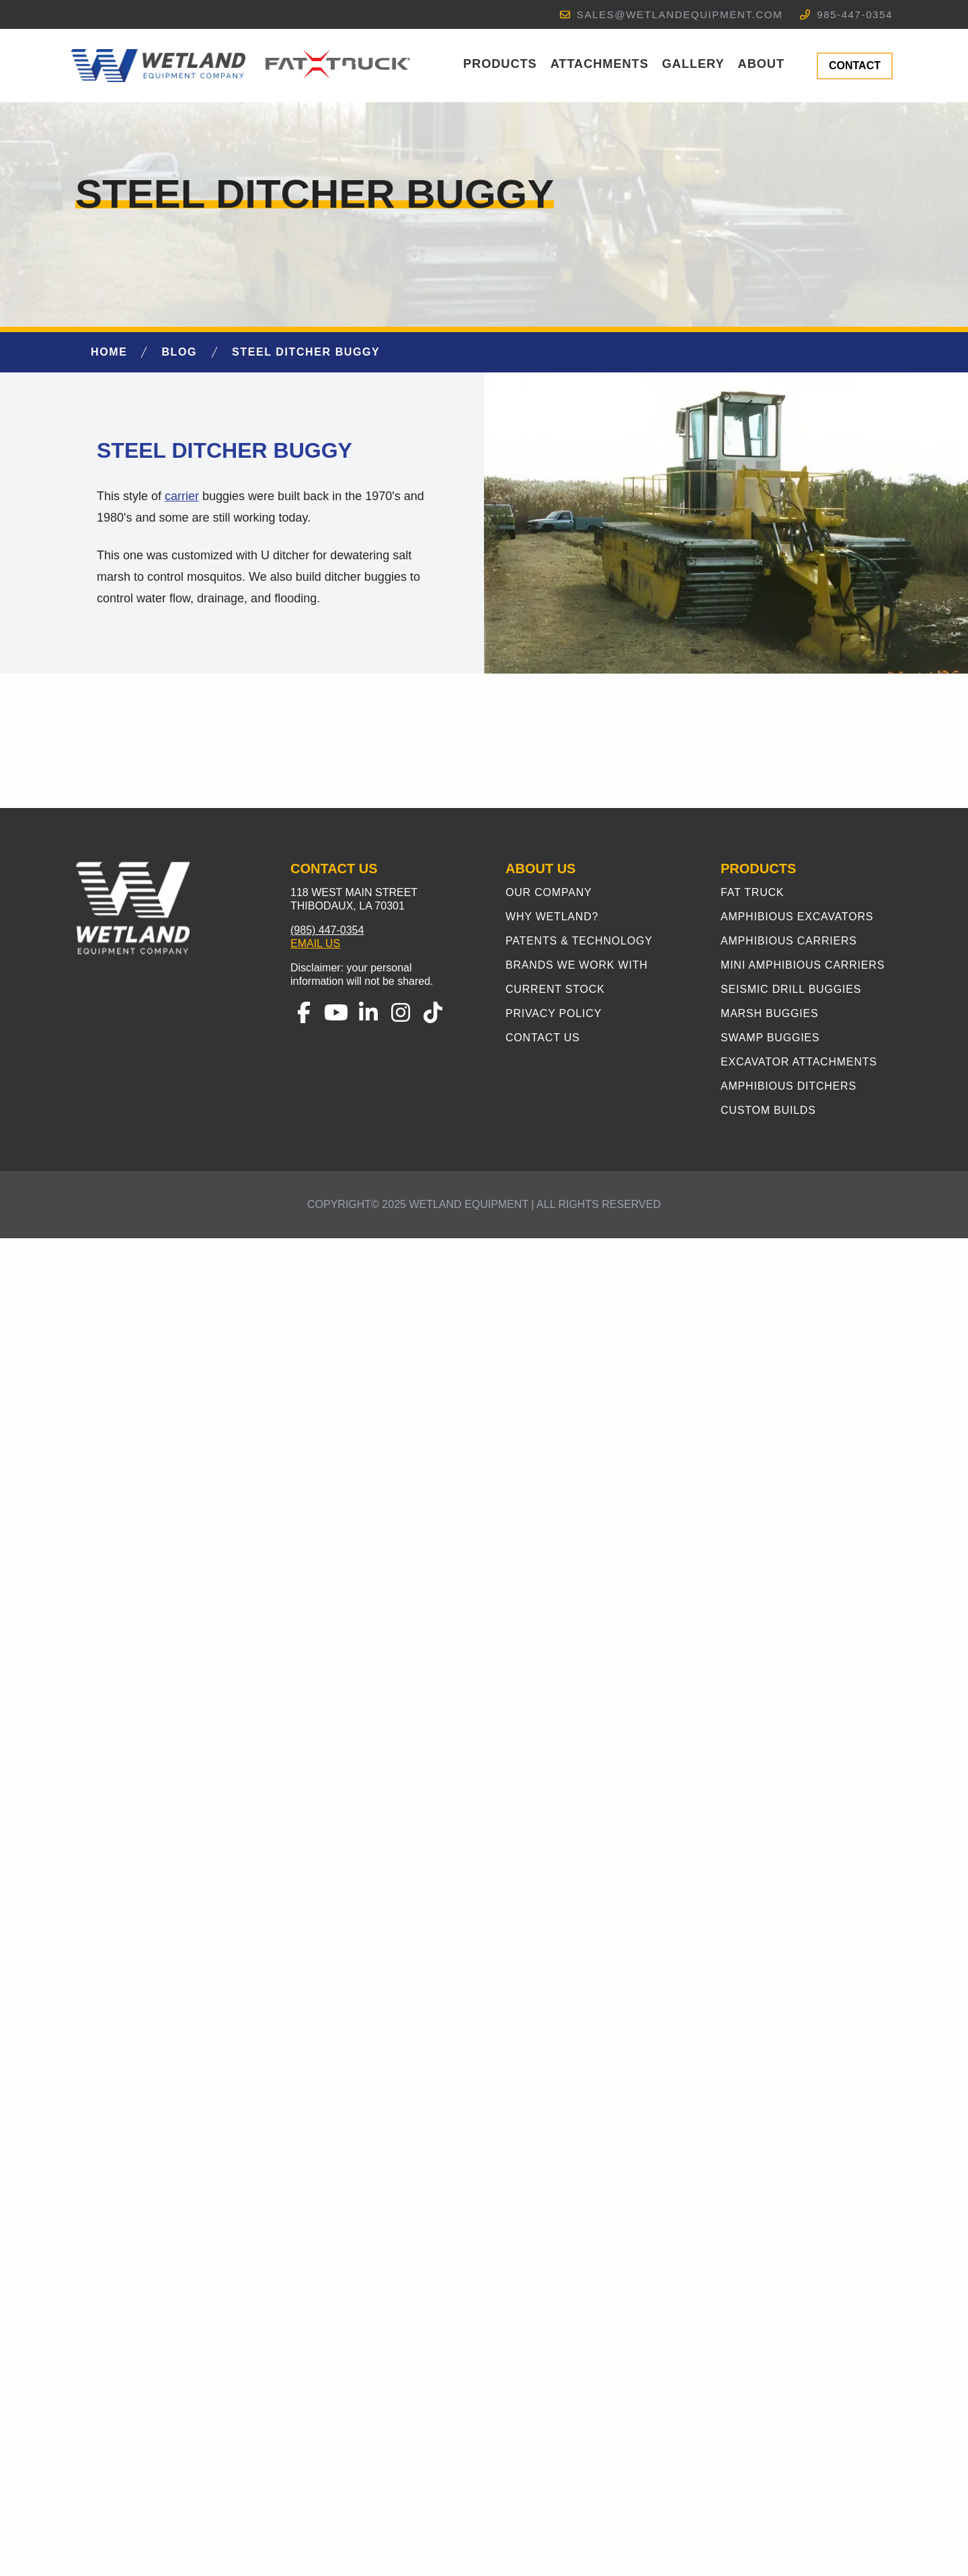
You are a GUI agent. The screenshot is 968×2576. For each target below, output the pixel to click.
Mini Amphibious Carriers (803, 2302)
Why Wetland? (552, 2254)
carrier (182, 496)
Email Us (315, 2281)
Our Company (549, 2230)
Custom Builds (768, 2448)
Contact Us (543, 2375)
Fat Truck (752, 2230)
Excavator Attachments (799, 2399)
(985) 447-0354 (327, 2267)
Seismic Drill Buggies (791, 2327)
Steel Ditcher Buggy (306, 352)
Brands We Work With (577, 2302)
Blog (179, 352)
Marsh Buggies (770, 2351)
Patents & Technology (579, 2278)
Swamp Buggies (770, 2375)
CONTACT (855, 65)
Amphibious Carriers (789, 2278)
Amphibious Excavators (797, 2254)
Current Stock (555, 2327)
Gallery (693, 63)
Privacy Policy (554, 2351)
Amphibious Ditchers (788, 2423)
